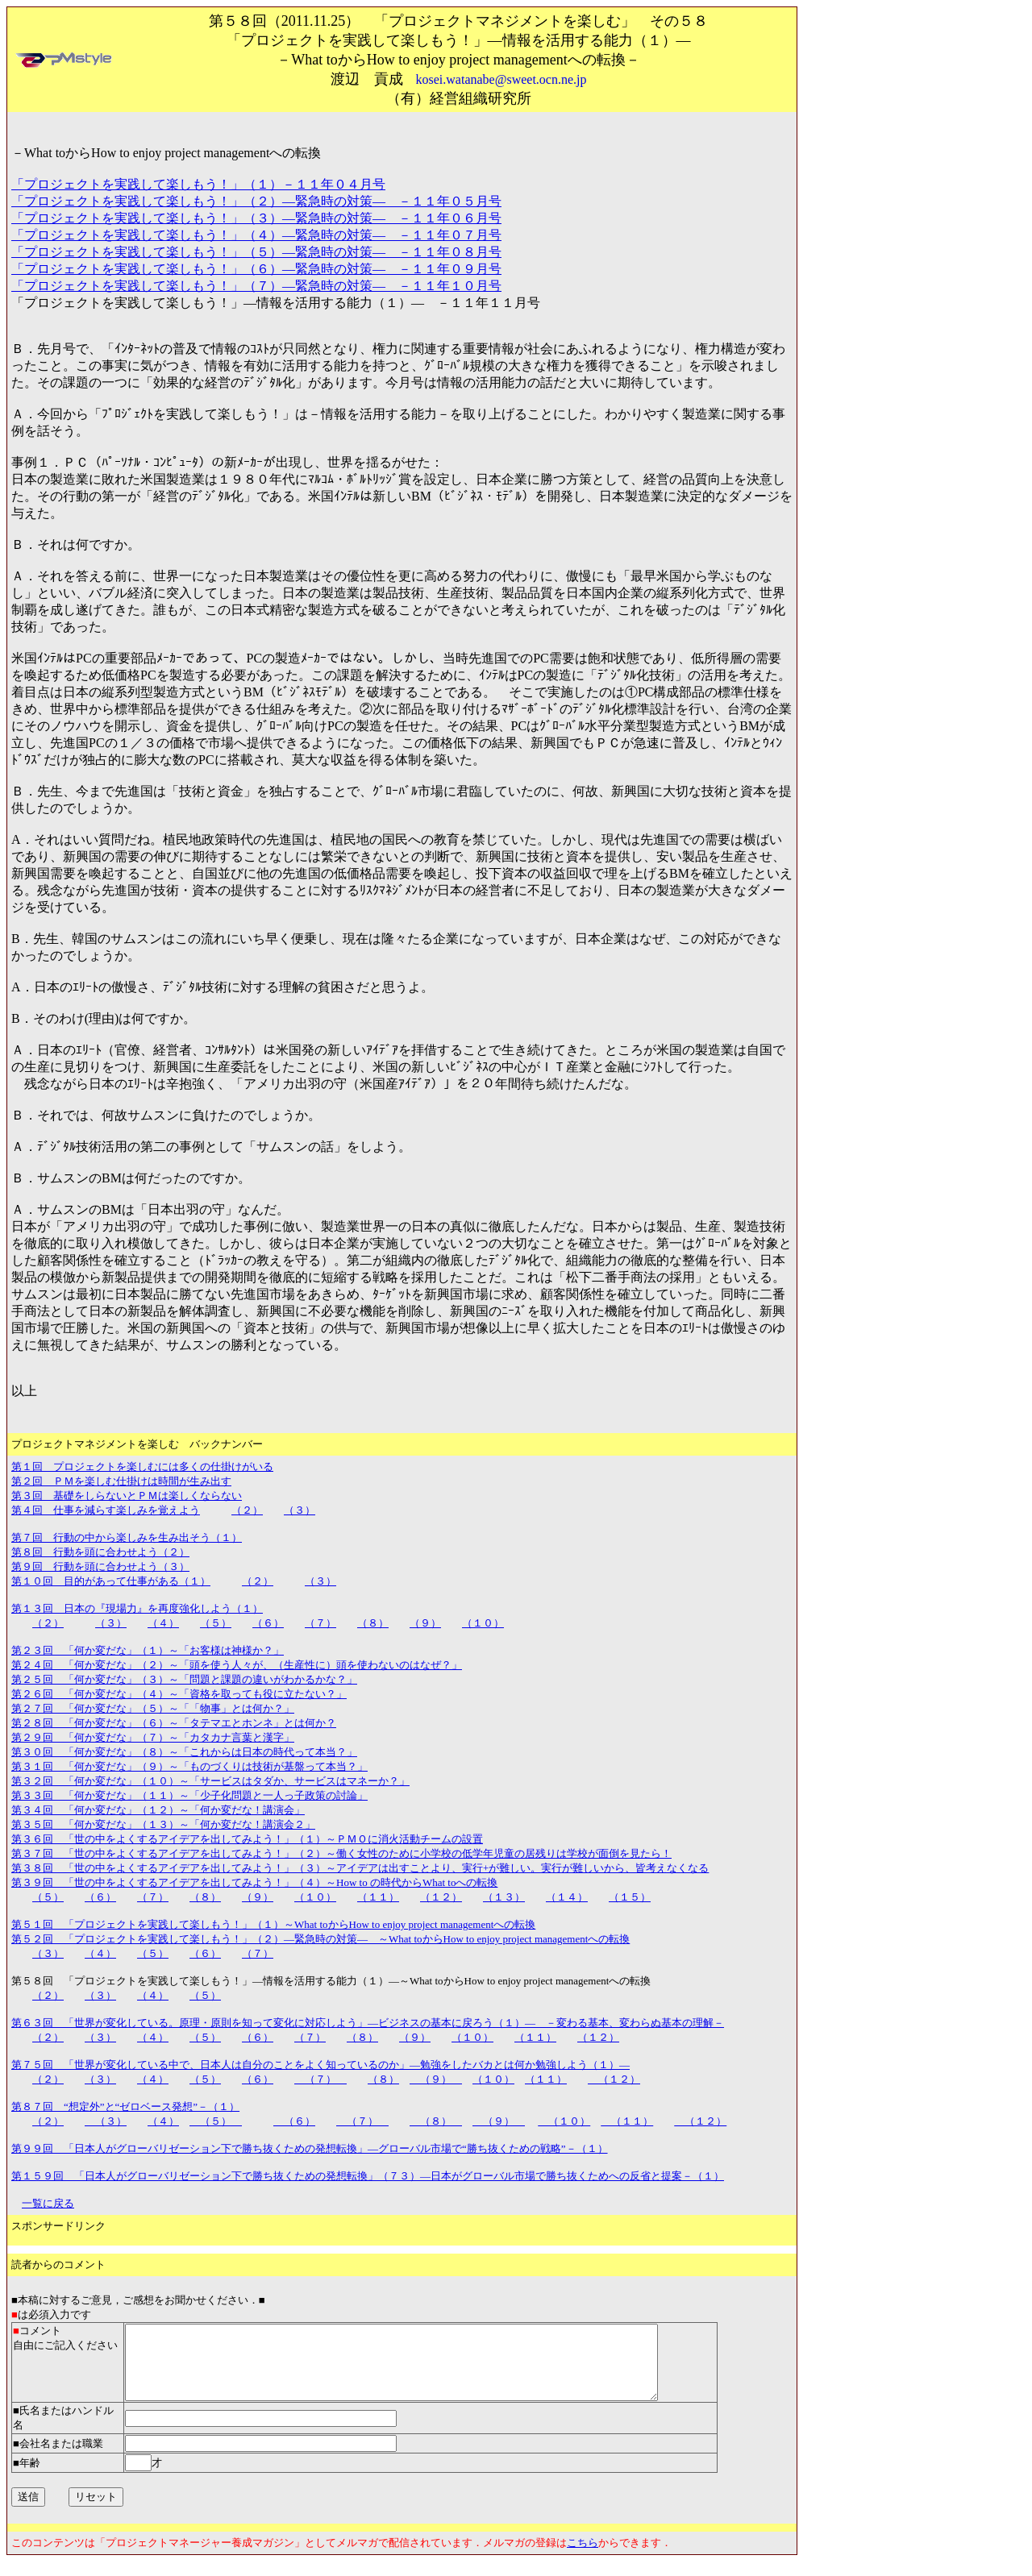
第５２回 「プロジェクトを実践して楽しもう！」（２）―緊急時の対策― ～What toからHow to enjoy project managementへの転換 (320, 1939)
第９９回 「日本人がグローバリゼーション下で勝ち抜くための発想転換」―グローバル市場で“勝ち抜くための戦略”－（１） (309, 2148)
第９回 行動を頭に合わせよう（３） (100, 1566)
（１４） (567, 1897)
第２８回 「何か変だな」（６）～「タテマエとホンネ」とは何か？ (173, 1723)
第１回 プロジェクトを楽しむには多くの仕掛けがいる (142, 1466)
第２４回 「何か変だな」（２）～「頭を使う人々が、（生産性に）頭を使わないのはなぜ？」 (236, 1665)
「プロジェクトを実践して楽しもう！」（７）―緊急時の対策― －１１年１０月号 (256, 286)
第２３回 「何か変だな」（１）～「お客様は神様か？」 (147, 1650)
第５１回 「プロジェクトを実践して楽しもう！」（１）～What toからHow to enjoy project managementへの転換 (273, 1924)
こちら (582, 2557)
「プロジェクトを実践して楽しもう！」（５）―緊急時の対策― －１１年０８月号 (256, 252)
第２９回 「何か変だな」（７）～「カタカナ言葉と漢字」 (152, 1737)
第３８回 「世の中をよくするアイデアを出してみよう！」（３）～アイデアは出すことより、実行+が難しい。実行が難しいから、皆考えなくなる (360, 1868)
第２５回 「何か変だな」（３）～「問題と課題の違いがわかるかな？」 (184, 1679)
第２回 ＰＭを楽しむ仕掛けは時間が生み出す (121, 1481)
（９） (425, 1623)
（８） (373, 1623)
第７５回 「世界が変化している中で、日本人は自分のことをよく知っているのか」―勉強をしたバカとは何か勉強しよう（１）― (320, 2065)
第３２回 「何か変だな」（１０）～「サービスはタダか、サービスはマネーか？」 (210, 1781)
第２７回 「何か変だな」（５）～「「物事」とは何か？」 (152, 1708)
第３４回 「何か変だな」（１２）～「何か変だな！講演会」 (158, 1810)
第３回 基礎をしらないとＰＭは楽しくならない (126, 1496)
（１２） (441, 1897)
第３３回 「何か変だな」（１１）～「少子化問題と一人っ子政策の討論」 (189, 1795)
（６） (268, 1623)
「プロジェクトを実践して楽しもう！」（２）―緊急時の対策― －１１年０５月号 (256, 201)
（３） (299, 1510)
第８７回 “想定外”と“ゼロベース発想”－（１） (125, 2106)
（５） (215, 1623)
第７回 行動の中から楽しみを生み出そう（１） (126, 1537)
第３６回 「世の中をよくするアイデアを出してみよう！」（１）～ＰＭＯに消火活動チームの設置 (247, 1839)
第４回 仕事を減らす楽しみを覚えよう (105, 1510)
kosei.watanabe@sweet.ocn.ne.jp (501, 79)
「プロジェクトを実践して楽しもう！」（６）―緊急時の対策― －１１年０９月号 (256, 269)
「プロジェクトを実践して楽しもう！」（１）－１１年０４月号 (198, 184)
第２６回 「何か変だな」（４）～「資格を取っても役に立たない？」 (179, 1694)
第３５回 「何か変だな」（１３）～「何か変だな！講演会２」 (163, 1824)
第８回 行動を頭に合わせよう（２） (100, 1552)
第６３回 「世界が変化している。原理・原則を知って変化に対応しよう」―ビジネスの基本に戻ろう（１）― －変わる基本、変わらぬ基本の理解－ (367, 2023)
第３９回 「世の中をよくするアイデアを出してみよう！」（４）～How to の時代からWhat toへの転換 (254, 1882)
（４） (163, 1623)
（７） (320, 1623)
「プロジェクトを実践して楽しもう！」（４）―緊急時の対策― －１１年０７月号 (256, 235)
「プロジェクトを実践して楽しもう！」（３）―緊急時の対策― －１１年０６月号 (256, 218)
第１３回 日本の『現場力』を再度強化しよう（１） (137, 1608)
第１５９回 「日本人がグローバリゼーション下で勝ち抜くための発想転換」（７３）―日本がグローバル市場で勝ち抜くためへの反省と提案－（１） (367, 2176)
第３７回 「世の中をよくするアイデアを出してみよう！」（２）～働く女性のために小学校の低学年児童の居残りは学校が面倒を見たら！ (341, 1853)
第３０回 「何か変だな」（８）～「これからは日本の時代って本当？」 (184, 1752)
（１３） (504, 1897)
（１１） (378, 1897)
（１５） (630, 1897)
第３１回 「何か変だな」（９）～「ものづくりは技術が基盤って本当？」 (189, 1766)
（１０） (483, 1623)
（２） (247, 1510)
